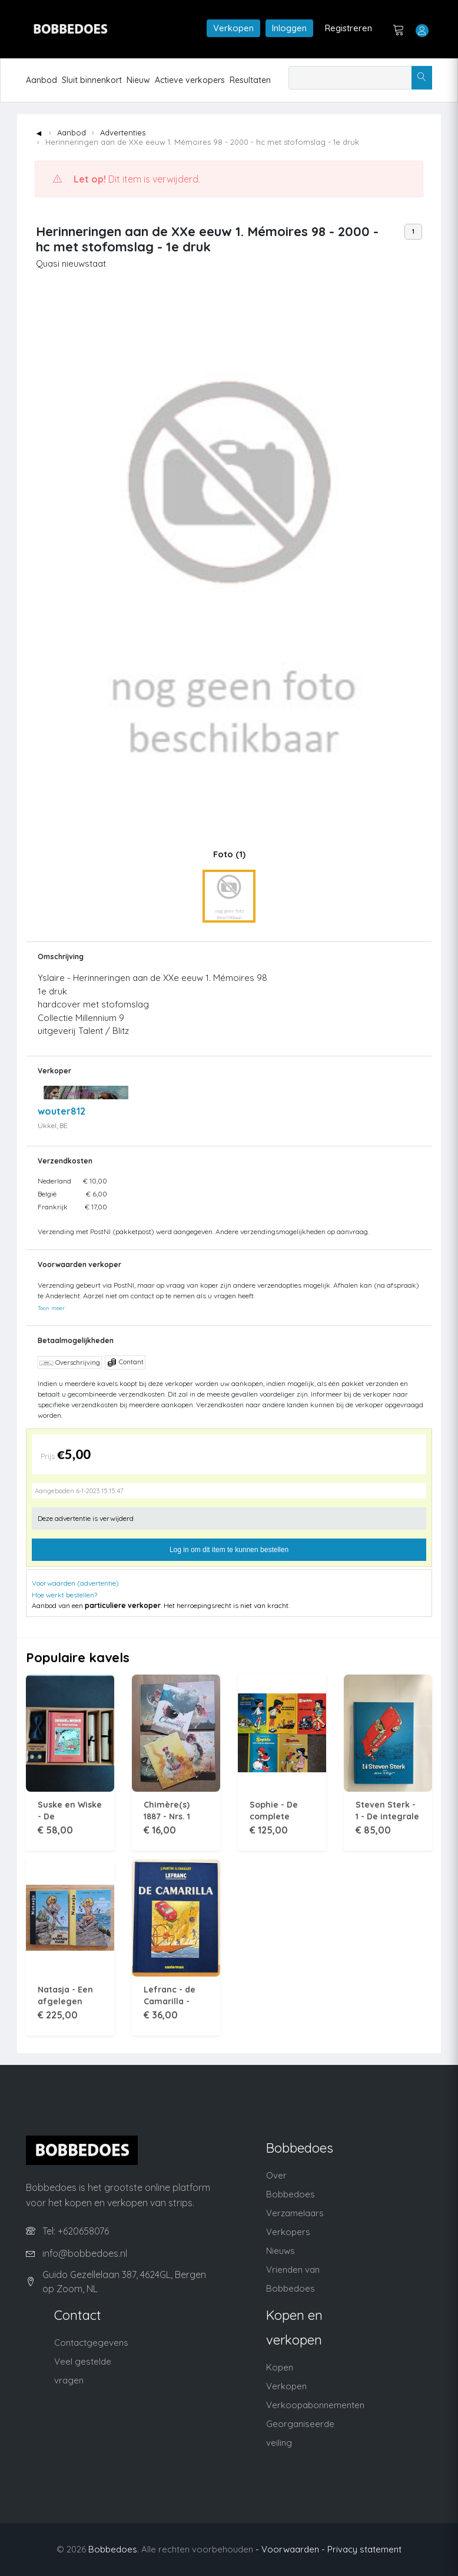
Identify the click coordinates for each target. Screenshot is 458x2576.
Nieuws (280, 2250)
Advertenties (122, 132)
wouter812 (61, 1111)
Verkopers (288, 2231)
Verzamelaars (295, 2213)
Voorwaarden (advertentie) (75, 1583)
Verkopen (233, 28)
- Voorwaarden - (290, 2549)
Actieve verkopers (190, 80)
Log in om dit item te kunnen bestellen (229, 1550)
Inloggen (289, 28)
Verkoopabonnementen (315, 2405)
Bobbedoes (112, 2549)
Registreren (348, 28)
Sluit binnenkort (92, 80)
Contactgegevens (91, 2342)
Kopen (279, 2367)
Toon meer (51, 1307)
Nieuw (138, 80)
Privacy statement (364, 2549)
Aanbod (41, 80)
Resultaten (250, 80)
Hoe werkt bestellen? (64, 1594)
